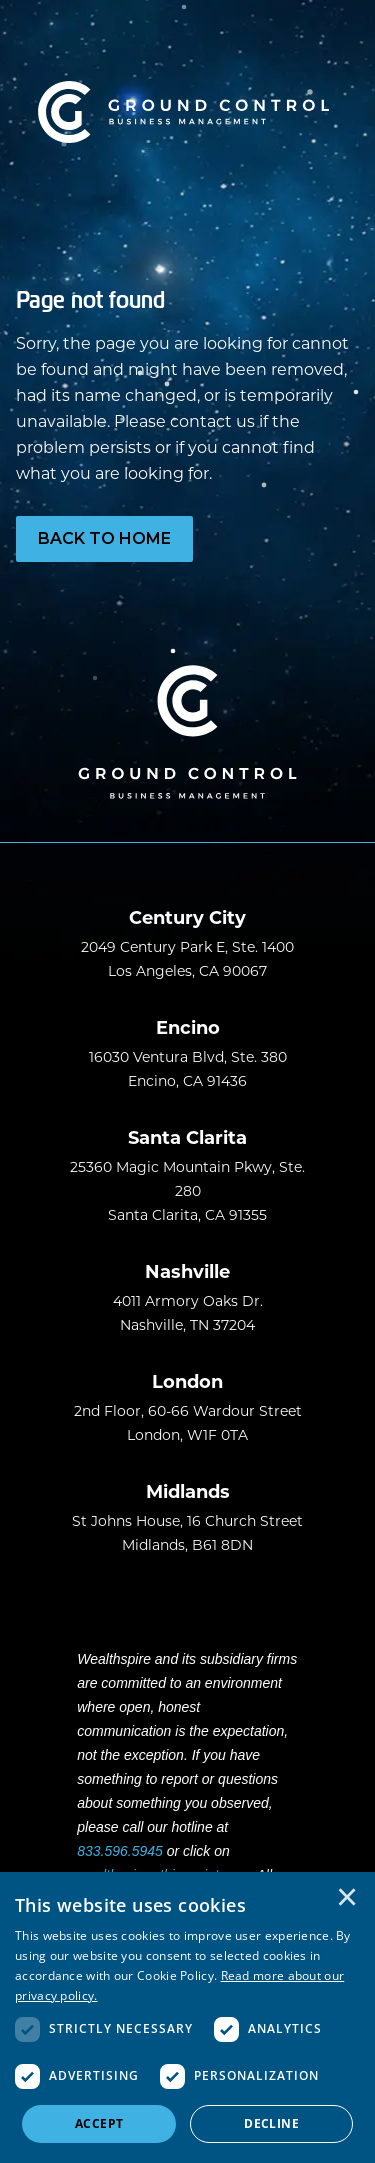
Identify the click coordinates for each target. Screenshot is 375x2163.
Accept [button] (99, 2123)
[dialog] (187, 2017)
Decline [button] (271, 2123)
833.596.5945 (120, 1851)
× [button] (347, 1899)
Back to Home (104, 538)
